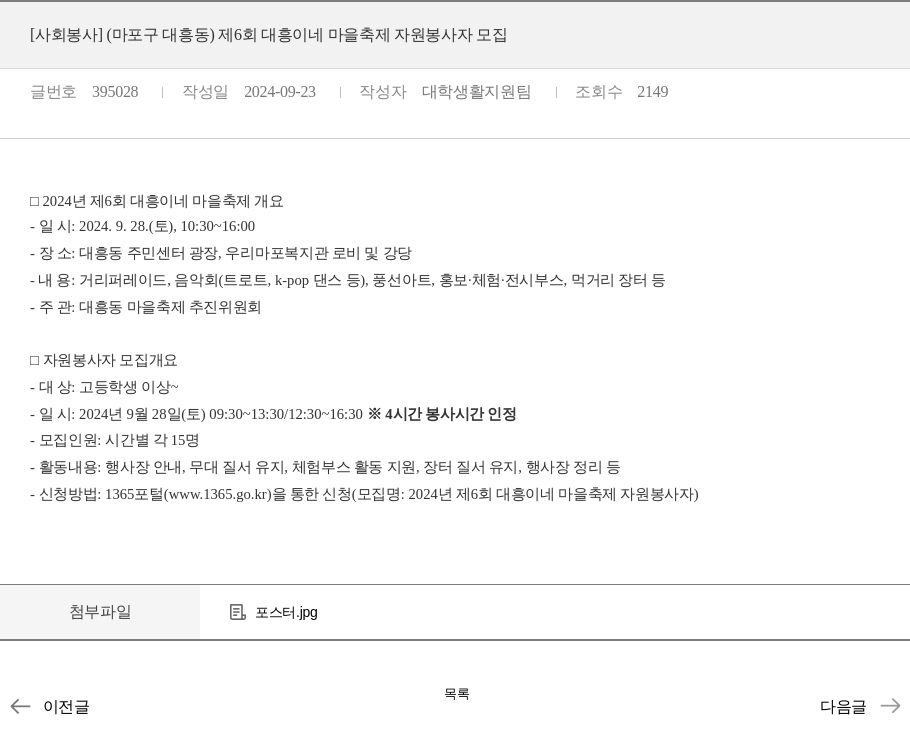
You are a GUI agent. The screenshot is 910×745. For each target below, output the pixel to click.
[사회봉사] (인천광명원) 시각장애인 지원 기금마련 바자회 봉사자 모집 (20, 706)
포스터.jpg (286, 612)
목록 (457, 693)
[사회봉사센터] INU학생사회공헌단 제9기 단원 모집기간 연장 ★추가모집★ (890, 706)
